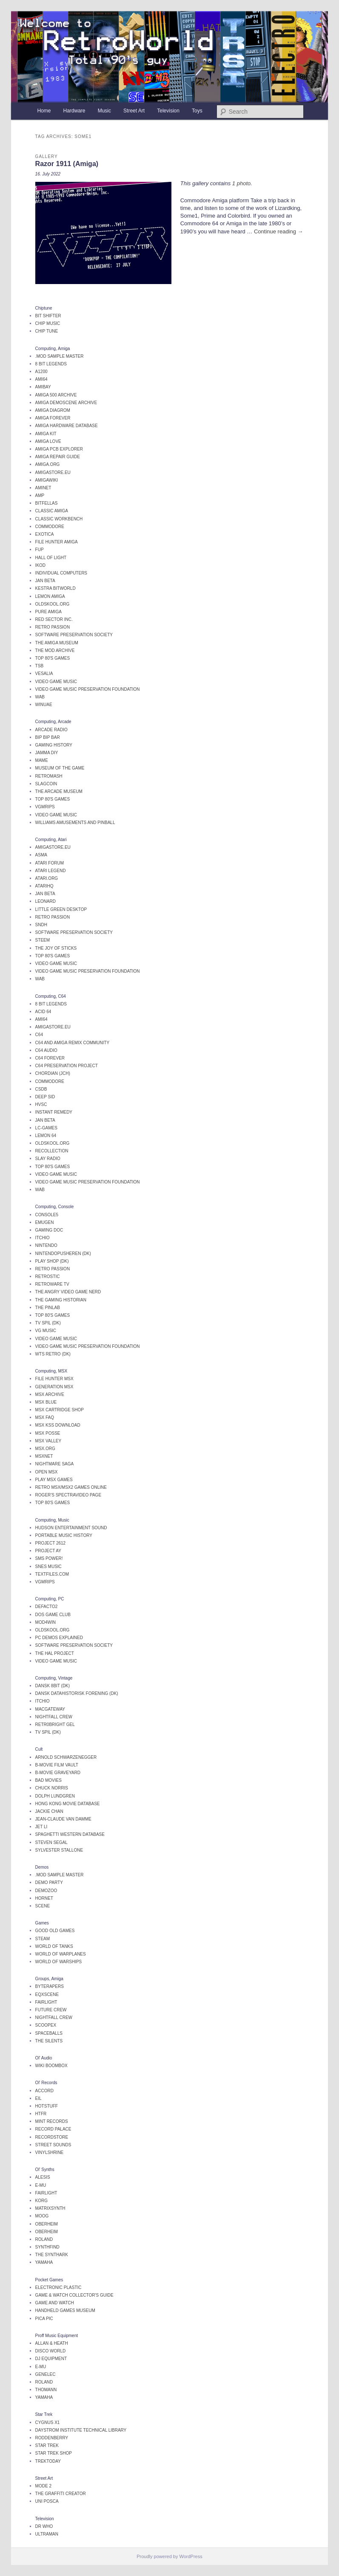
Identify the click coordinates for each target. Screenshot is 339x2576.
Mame (41, 760)
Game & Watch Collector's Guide (74, 2295)
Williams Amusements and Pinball (75, 822)
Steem (42, 940)
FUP (39, 549)
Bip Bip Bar (47, 737)
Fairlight (46, 2002)
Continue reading (278, 231)
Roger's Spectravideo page (68, 1495)
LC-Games (46, 1128)
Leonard (45, 901)
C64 (39, 1034)
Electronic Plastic (58, 2287)
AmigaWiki (46, 480)
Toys (197, 111)
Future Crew (51, 2009)
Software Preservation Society (74, 634)
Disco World (50, 2351)
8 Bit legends (51, 364)
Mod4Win (45, 1622)
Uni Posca (47, 2501)
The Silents (49, 2041)
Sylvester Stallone (59, 1850)
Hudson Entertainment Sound (71, 1527)
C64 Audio (46, 1050)
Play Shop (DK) (52, 1261)
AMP (40, 495)
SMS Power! (49, 1558)
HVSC (41, 1104)
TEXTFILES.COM (52, 1574)
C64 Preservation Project (66, 1065)
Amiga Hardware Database (66, 425)
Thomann (46, 2389)
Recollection (51, 1151)
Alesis (42, 2177)
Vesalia (44, 673)
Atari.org (46, 878)
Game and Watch (54, 2302)
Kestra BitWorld (55, 588)
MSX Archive (49, 1394)
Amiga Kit (46, 433)
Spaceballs (49, 2033)
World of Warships (58, 1961)
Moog (42, 2216)
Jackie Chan (49, 1811)
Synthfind (47, 2247)
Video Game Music (56, 681)
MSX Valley (48, 1441)
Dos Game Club (53, 1614)
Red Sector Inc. (54, 619)
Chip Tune (46, 331)
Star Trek (47, 2445)
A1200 (41, 371)
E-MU (40, 2185)
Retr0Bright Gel (55, 1724)
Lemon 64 (45, 1135)
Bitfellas (46, 503)
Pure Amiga (48, 611)
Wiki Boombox (51, 2065)
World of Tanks (54, 1946)
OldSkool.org (52, 604)
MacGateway (50, 1709)
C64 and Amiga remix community (72, 1042)
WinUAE (43, 704)
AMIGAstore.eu (53, 472)
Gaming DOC (49, 1230)
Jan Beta (45, 580)
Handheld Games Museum (65, 2310)
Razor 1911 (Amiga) (67, 163)
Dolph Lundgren (55, 1796)
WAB (40, 697)
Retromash (49, 776)
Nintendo (46, 1245)
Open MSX (46, 1472)
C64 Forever (50, 1058)
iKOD (40, 565)
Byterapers (49, 1986)
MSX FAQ (44, 1417)
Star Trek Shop (53, 2453)
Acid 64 (43, 1011)
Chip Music (47, 323)
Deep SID (45, 1096)
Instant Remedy (53, 1112)
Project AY (48, 1550)
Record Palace (53, 2129)
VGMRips (45, 806)
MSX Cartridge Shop (59, 1409)
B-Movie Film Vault (56, 1765)
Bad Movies (48, 1780)
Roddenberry (51, 2437)
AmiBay (43, 387)
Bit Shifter (48, 315)
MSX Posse (47, 1433)
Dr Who (44, 2526)
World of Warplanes (60, 1954)
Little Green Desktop (61, 909)
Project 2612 (50, 1543)
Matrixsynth (50, 2208)
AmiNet (43, 487)
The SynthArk (51, 2254)
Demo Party (49, 1882)
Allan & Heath (51, 2343)
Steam (42, 1938)
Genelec (45, 2374)
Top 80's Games (52, 658)
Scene (42, 1906)
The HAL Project (54, 1653)
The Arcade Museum (59, 791)
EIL (38, 2098)
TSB (39, 665)
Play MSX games (54, 1479)
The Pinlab (47, 1307)
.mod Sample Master (59, 356)
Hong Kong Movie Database (67, 1803)
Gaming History (53, 745)
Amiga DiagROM (52, 410)
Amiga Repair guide (57, 456)
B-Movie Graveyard (57, 1772)
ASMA (41, 855)
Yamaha (44, 2262)
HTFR (41, 2113)
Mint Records (51, 2121)
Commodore (49, 526)
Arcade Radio (51, 729)
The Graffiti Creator (60, 2493)
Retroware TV (52, 1284)
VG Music (45, 1330)
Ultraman (46, 2534)
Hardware (74, 111)
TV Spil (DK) (48, 1323)
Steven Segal (51, 1842)
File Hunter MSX (54, 1378)
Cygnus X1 (47, 2422)
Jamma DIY (46, 752)
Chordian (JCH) (52, 1073)
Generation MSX (54, 1386)
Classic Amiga (51, 510)
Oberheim (46, 2224)
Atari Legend (50, 870)
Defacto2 (46, 1606)
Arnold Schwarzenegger (66, 1757)
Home (44, 111)
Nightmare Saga (54, 1464)
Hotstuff (46, 2106)
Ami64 (41, 379)
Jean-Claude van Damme (63, 1819)
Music (104, 111)
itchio (42, 1237)
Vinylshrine (49, 2152)
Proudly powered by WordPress (169, 2556)
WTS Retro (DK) (53, 1354)
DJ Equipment (51, 2358)
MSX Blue (46, 1402)
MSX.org (45, 1448)
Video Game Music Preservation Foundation (87, 689)
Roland (44, 2239)
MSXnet (44, 1456)
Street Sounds (53, 2144)
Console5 (46, 1214)
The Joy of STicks (56, 948)
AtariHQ (44, 886)
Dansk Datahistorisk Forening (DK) (76, 1693)
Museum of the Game (60, 768)
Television (168, 111)
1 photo (241, 183)
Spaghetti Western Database (70, 1834)
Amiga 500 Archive (56, 395)
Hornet (44, 1898)
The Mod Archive (55, 650)
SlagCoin (46, 783)
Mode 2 (43, 2486)
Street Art (134, 111)
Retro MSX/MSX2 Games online (71, 1487)
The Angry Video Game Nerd (68, 1291)
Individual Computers (61, 573)
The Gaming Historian (60, 1300)
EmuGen (44, 1222)
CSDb (41, 1089)
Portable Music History (63, 1535)
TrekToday (48, 2461)
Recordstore (51, 2137)
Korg (41, 2200)
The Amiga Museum (56, 642)
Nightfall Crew (53, 1716)
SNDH (41, 924)
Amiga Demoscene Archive (66, 402)
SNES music (48, 1566)
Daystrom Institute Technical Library (81, 2430)
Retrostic (47, 1276)
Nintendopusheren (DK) (63, 1253)
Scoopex (45, 2025)
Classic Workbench (59, 519)
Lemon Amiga (50, 596)
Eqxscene (47, 1994)
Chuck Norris (51, 1788)
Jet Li (41, 1826)
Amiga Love (48, 441)
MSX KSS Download (57, 1425)
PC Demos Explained (59, 1637)
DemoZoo (46, 1890)
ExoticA (44, 534)
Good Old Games (55, 1930)
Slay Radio (47, 1158)
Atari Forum (49, 863)
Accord (44, 2090)
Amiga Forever (53, 418)
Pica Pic (44, 2318)
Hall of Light (51, 557)
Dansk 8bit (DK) (52, 1685)
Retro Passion (52, 627)
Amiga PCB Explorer (59, 449)
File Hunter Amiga (56, 542)
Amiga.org (47, 464)
